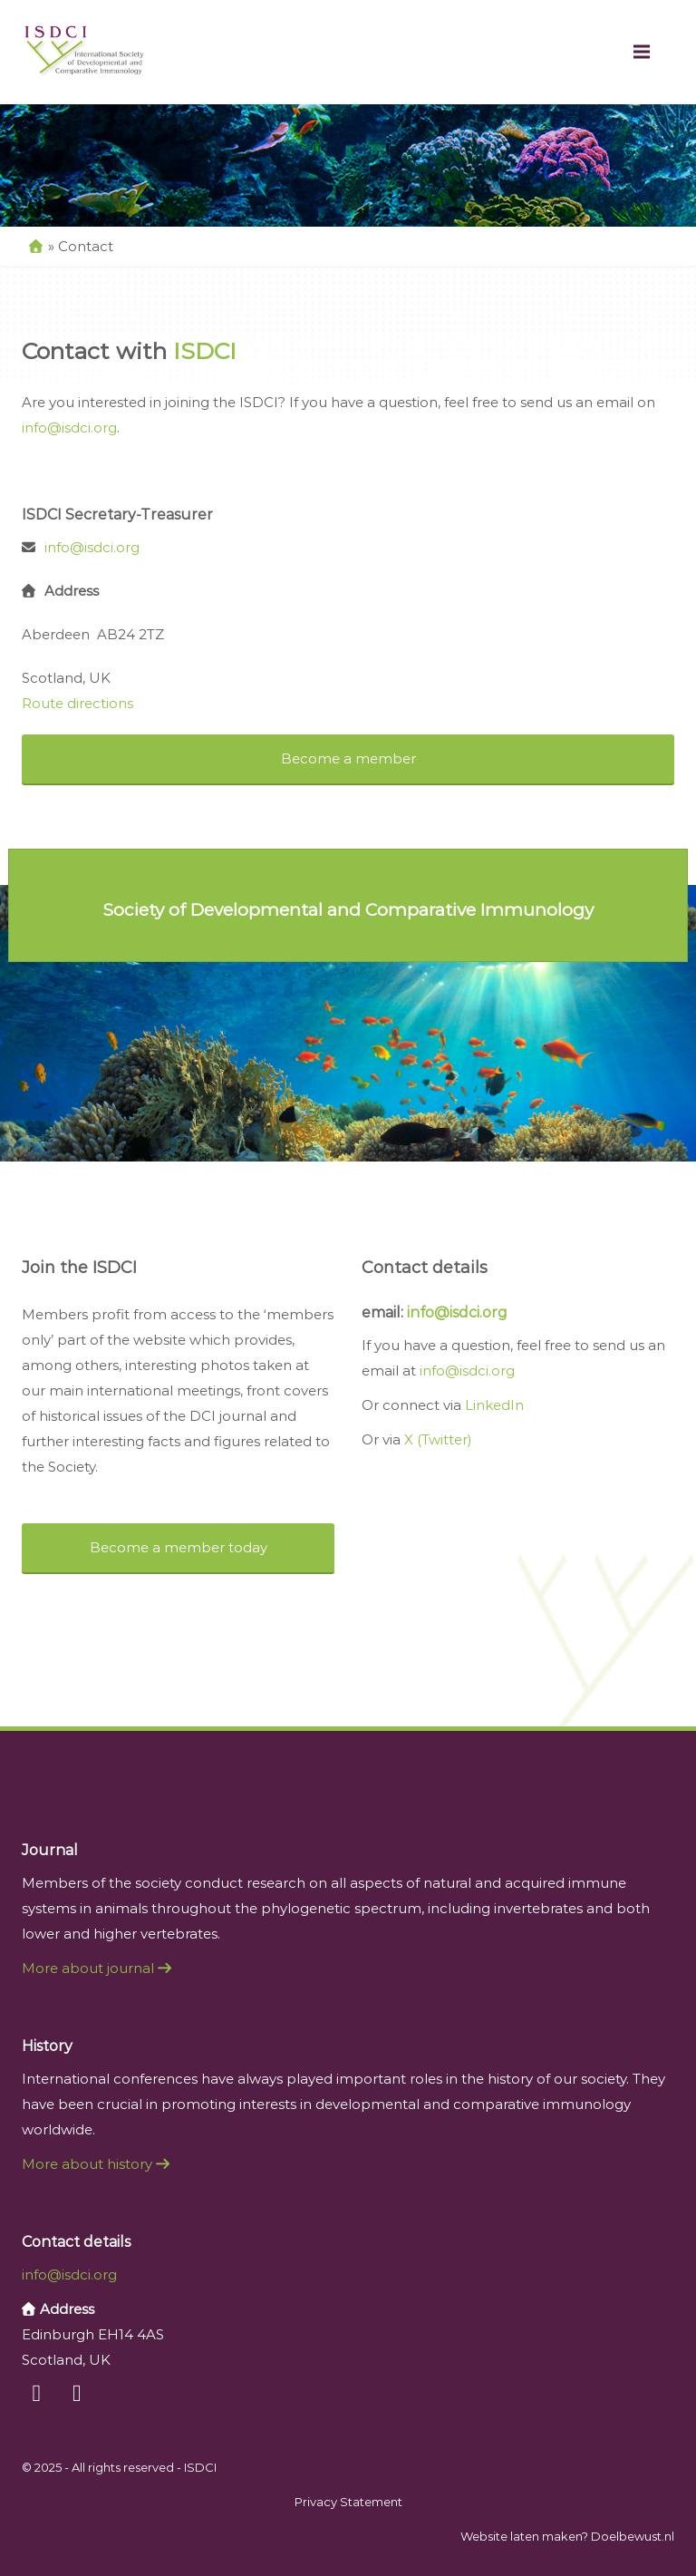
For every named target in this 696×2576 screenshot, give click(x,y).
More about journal (94, 1968)
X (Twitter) (438, 1439)
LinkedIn (494, 1405)
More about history (93, 2164)
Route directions (77, 703)
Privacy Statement (348, 2501)
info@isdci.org (69, 427)
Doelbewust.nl (632, 2536)
